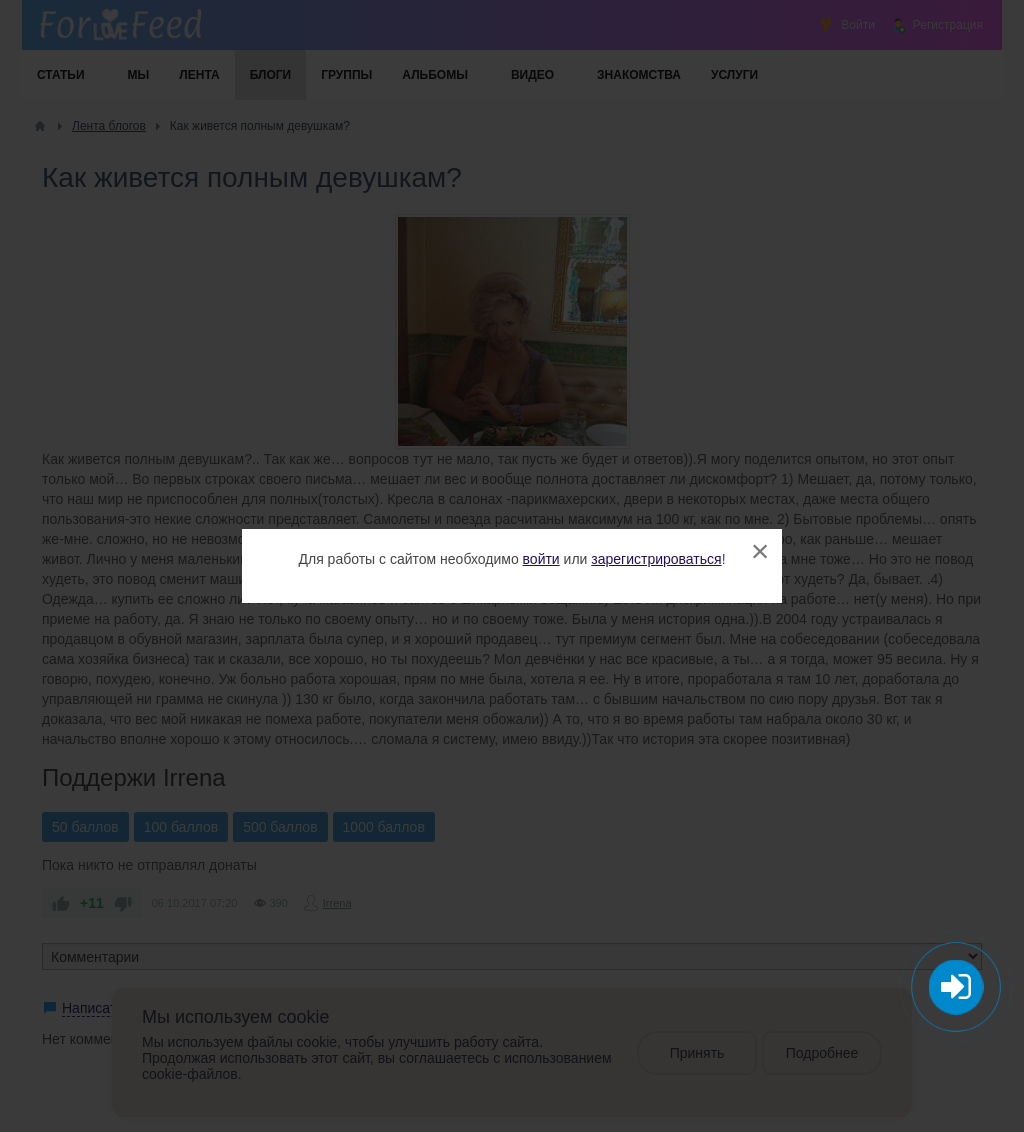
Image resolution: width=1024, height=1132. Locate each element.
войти (541, 559)
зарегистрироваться (656, 559)
